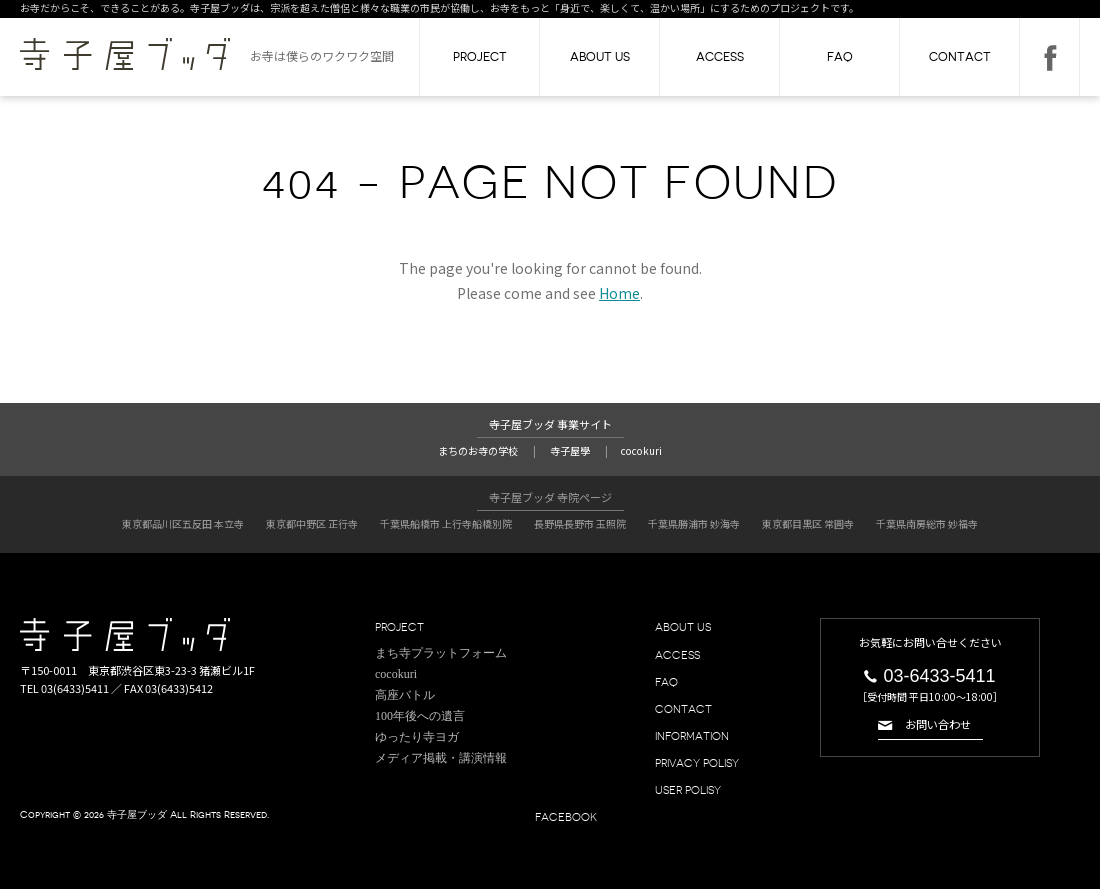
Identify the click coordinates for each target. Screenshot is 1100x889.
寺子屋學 (571, 450)
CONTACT (960, 57)
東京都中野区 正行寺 (312, 521)
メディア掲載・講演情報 (441, 755)
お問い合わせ (938, 722)
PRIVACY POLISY (703, 760)
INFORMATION (696, 733)
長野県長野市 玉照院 (580, 521)
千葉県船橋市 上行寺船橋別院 (446, 521)
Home (619, 293)
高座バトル (405, 691)
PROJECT (480, 57)
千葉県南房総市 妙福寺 (927, 521)
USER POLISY (693, 787)
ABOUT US (600, 57)
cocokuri (647, 450)
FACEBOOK (1049, 57)
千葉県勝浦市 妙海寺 (694, 521)
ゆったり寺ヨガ (417, 734)
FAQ (840, 57)
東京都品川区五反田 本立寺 (183, 521)
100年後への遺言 (420, 713)
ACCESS (720, 57)
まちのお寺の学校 (474, 450)
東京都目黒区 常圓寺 (808, 521)
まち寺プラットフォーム (441, 649)
